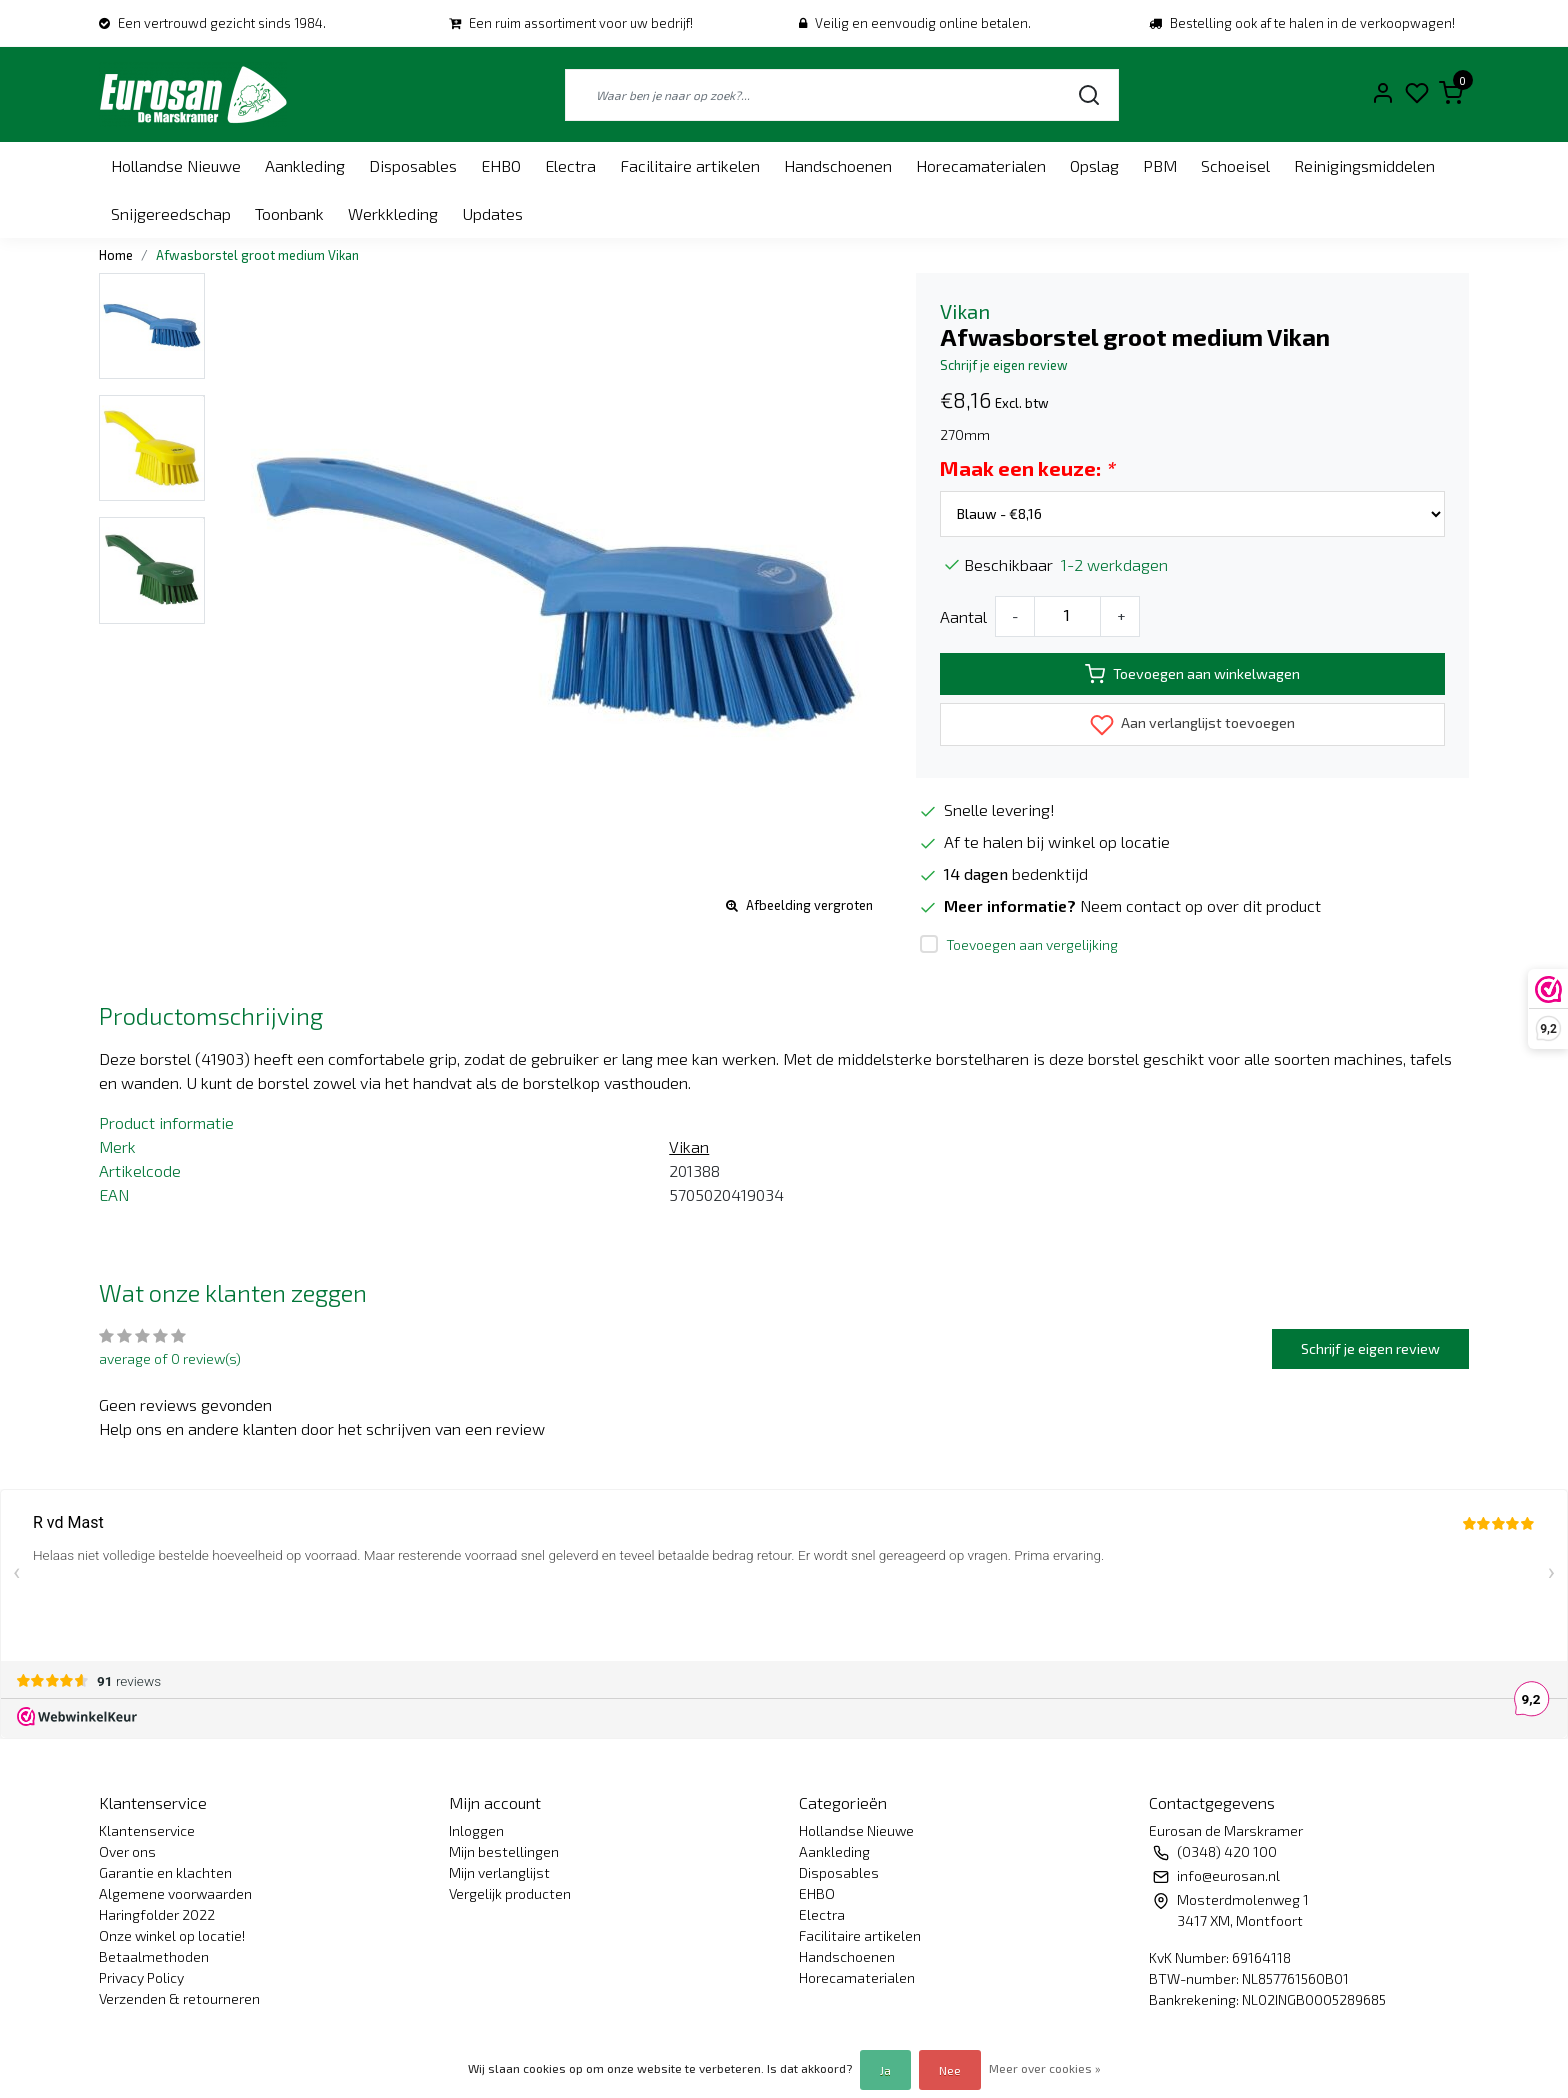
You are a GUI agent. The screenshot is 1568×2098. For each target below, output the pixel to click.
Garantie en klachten (165, 1872)
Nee (950, 2070)
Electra (570, 165)
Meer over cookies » (1045, 2068)
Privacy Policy (141, 1977)
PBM (1160, 165)
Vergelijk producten (510, 1893)
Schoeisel (1235, 165)
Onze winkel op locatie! (172, 1935)
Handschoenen (838, 165)
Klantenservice (147, 1830)
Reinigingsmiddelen (1364, 165)
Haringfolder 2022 (157, 1914)
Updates (492, 213)
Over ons (127, 1851)
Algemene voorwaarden (175, 1893)
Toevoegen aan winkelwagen (1192, 674)
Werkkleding (393, 213)
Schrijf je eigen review (1004, 365)
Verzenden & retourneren (179, 1998)
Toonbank (289, 213)
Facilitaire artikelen (690, 165)
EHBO (501, 165)
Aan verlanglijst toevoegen (1192, 725)
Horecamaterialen (981, 165)
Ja (885, 2070)
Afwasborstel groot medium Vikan (257, 255)
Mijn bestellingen (504, 1851)
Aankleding (305, 165)
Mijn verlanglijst (499, 1872)
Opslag (1094, 165)
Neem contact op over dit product (1200, 905)
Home (116, 255)
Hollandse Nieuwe (176, 165)
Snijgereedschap (171, 213)
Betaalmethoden (154, 1956)
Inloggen (476, 1830)
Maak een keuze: (1027, 468)
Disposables (413, 165)
